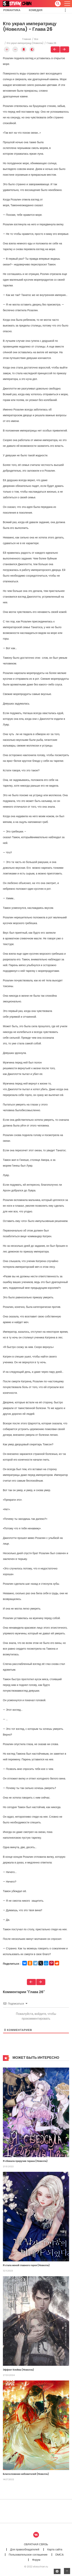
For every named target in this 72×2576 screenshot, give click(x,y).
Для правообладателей (24, 2549)
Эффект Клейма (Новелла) (18, 2369)
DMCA (59, 2555)
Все (36, 39)
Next (64, 49)
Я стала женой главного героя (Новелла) (26, 2265)
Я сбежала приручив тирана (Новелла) (25, 2161)
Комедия (35, 10)
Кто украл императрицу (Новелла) (25, 43)
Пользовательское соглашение (28, 2555)
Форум (36, 2560)
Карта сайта (54, 2549)
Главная (26, 39)
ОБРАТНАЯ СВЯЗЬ (36, 2544)
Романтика (11, 10)
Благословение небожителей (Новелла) (26, 2474)
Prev (55, 49)
